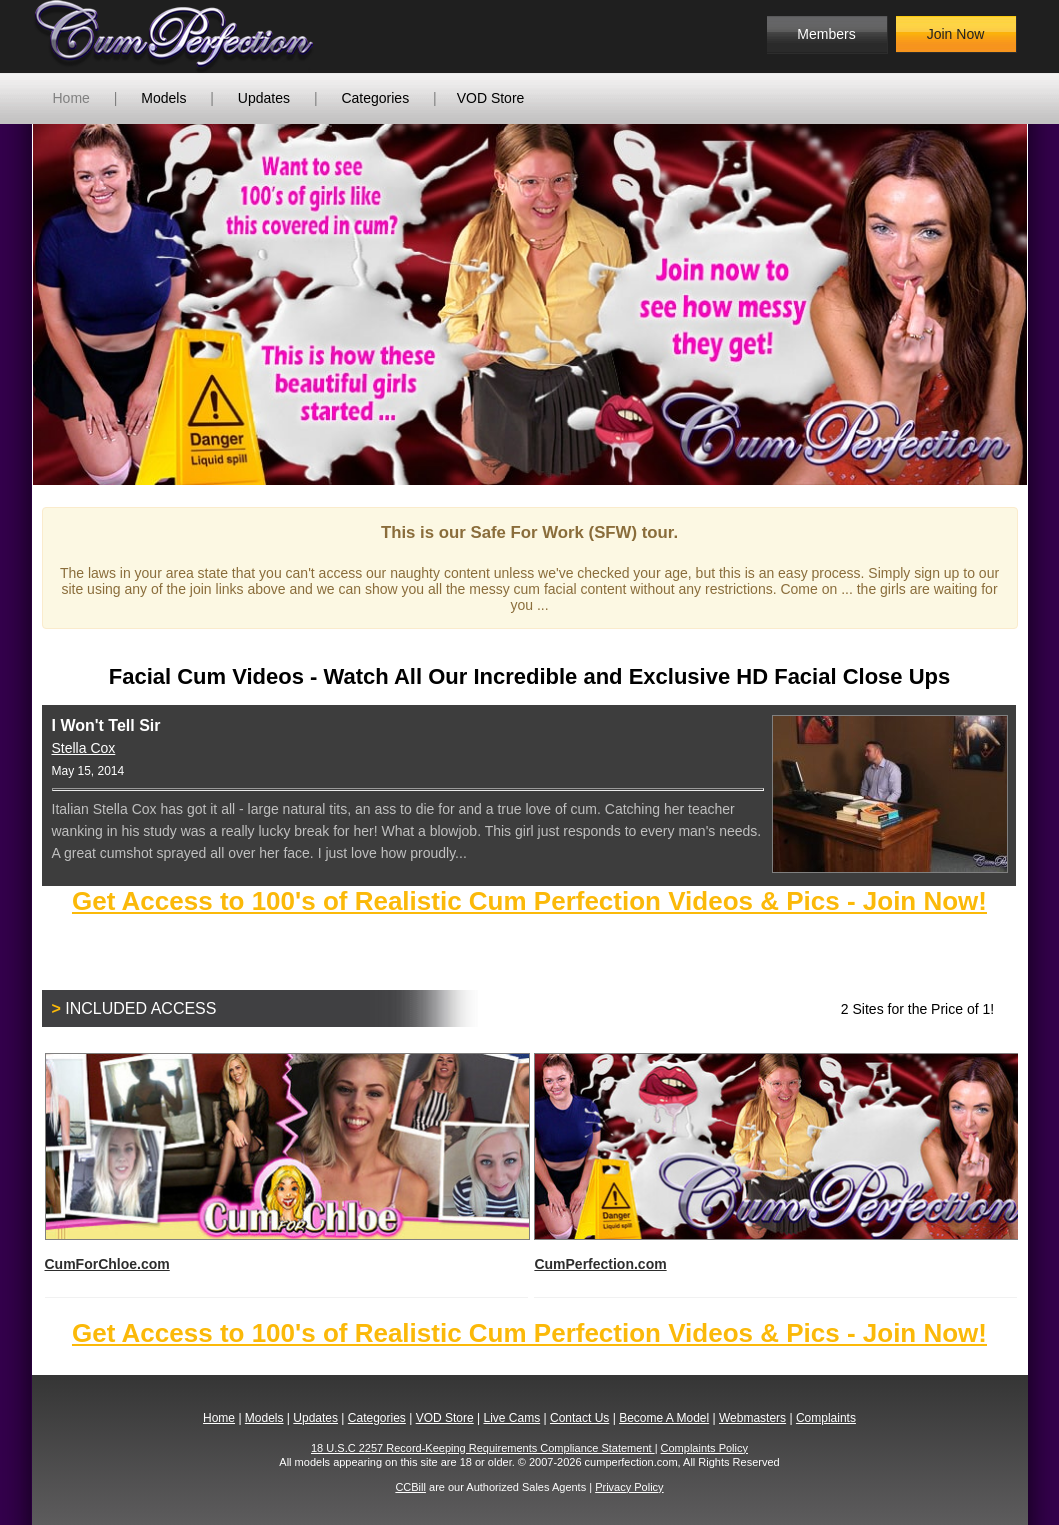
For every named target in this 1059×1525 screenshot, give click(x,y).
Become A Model (664, 1418)
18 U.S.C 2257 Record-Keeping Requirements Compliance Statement (483, 1448)
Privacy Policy (629, 1487)
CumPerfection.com (775, 1162)
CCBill (410, 1487)
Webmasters (752, 1418)
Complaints (826, 1418)
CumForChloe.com (286, 1162)
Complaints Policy (704, 1448)
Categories (375, 98)
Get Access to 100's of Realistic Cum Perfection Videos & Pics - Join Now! (529, 901)
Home (71, 98)
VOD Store (491, 98)
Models (163, 98)
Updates (264, 98)
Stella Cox (84, 748)
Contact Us (579, 1418)
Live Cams (511, 1418)
